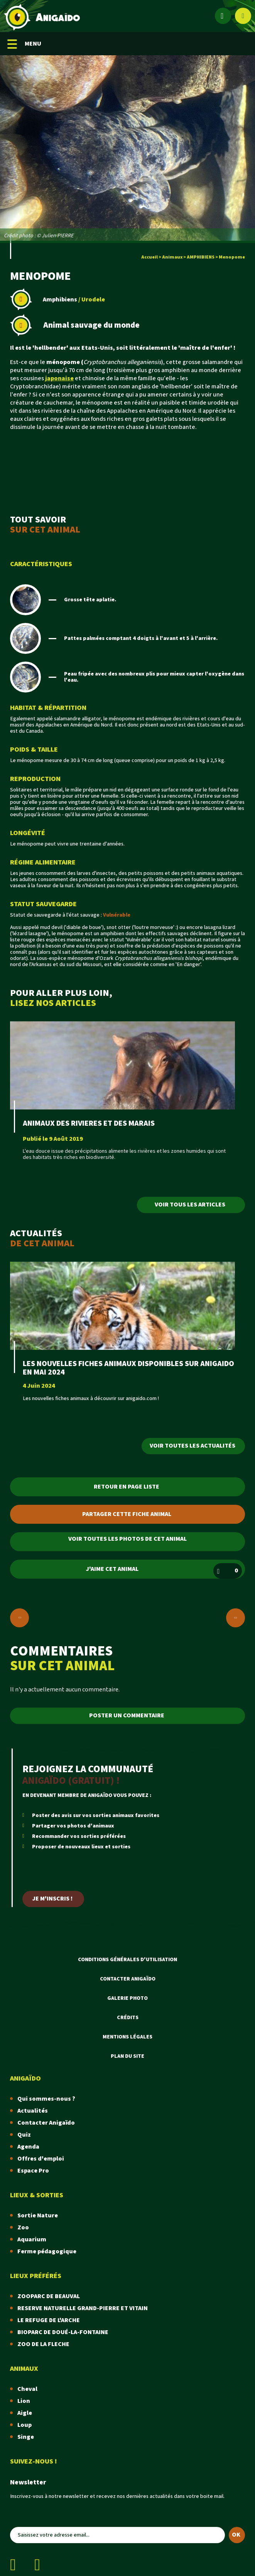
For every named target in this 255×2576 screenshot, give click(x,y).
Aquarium (31, 2240)
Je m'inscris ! (52, 1899)
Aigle (24, 2413)
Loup (24, 2425)
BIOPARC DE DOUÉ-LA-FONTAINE (62, 2332)
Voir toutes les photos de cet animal (127, 1539)
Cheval (27, 2389)
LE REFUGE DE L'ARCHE (48, 2320)
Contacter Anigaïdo (127, 1978)
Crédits (127, 2017)
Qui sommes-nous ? (46, 2099)
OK (236, 2535)
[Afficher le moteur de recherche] (243, 16)
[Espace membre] (223, 16)
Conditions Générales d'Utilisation (127, 1959)
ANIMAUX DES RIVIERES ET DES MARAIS (89, 1123)
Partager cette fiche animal (126, 1514)
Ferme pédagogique (46, 2252)
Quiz (24, 2135)
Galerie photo (127, 1998)
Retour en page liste (126, 1487)
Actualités (32, 2111)
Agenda (28, 2147)
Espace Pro (33, 2171)
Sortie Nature (37, 2216)
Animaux (172, 257)
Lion (23, 2401)
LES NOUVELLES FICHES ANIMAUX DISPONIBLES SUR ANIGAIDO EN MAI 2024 (128, 1368)
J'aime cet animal (164, 1571)
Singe (25, 2437)
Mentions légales (127, 2036)
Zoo (23, 2228)
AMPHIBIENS (200, 257)
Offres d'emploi (40, 2159)
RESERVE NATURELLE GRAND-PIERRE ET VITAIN (82, 2308)
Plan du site (127, 2056)
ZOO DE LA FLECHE (43, 2344)
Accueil (149, 257)
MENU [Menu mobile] (24, 44)
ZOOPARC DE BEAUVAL (48, 2296)
